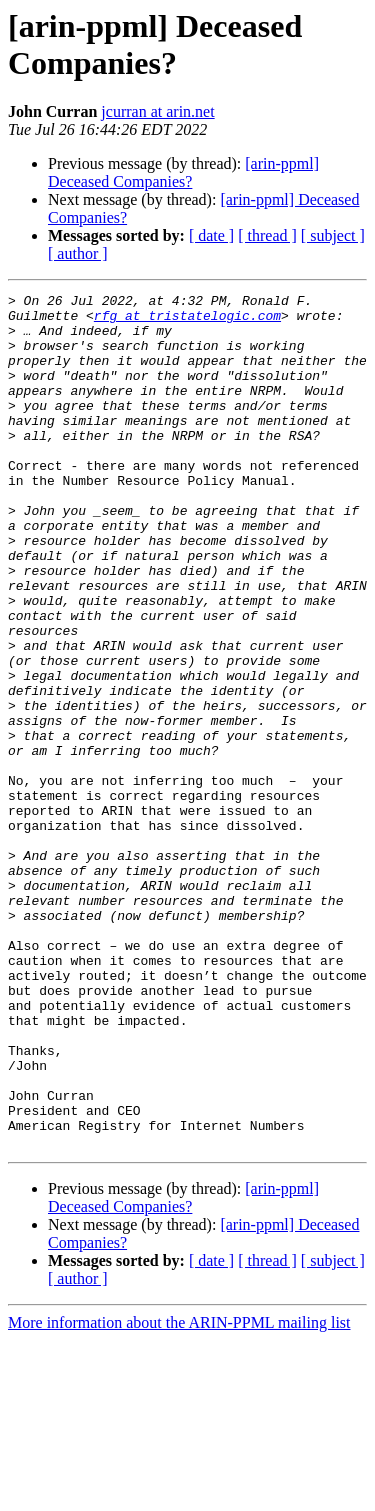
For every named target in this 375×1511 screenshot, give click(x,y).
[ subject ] (333, 235)
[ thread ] (267, 235)
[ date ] (211, 235)
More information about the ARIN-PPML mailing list (179, 1493)
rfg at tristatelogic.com (187, 321)
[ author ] (78, 253)
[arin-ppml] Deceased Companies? (183, 172)
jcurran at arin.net (157, 111)
